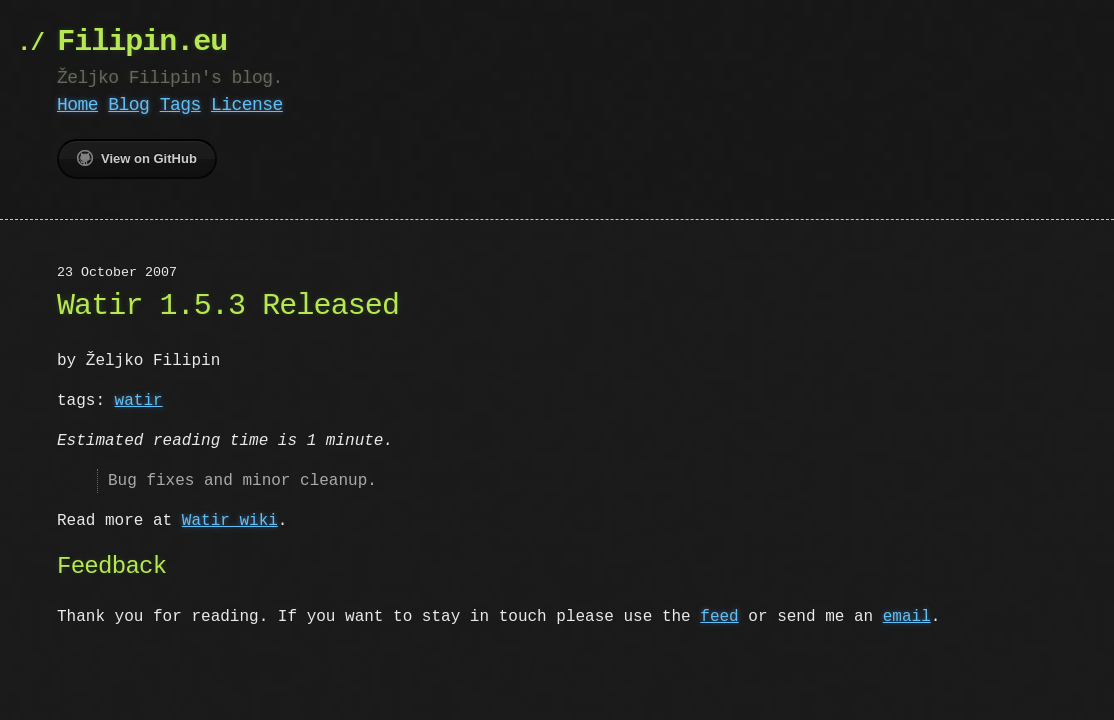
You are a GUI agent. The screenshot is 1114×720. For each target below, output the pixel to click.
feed (719, 617)
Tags (180, 105)
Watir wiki (230, 521)
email (907, 617)
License (247, 105)
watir (139, 401)
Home (77, 105)
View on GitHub (137, 158)
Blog (128, 105)
